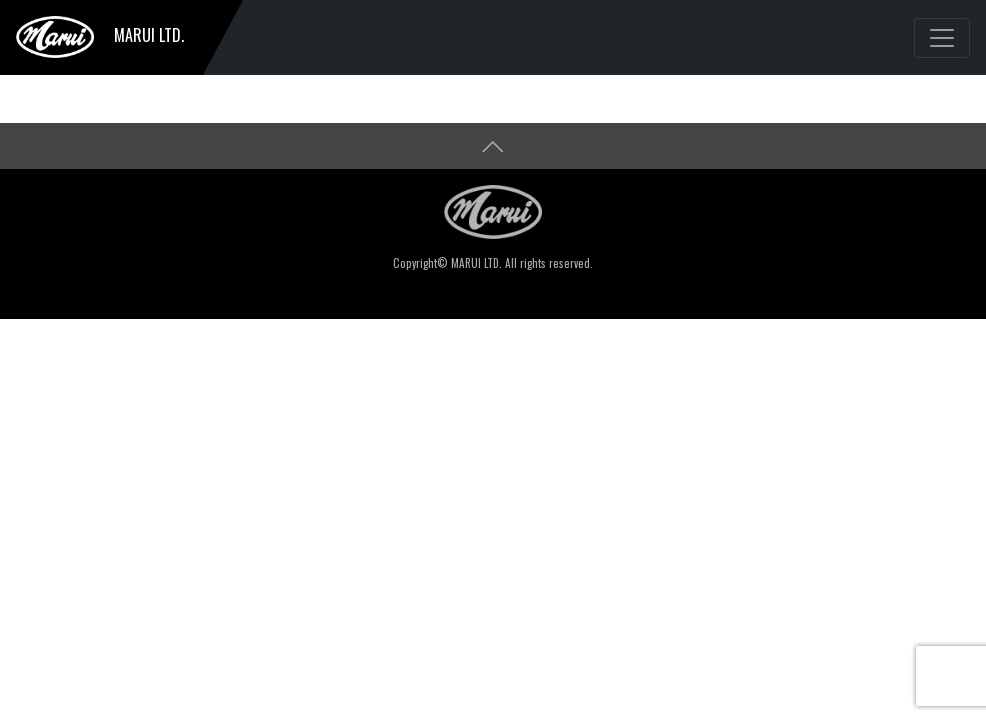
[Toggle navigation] (942, 38)
